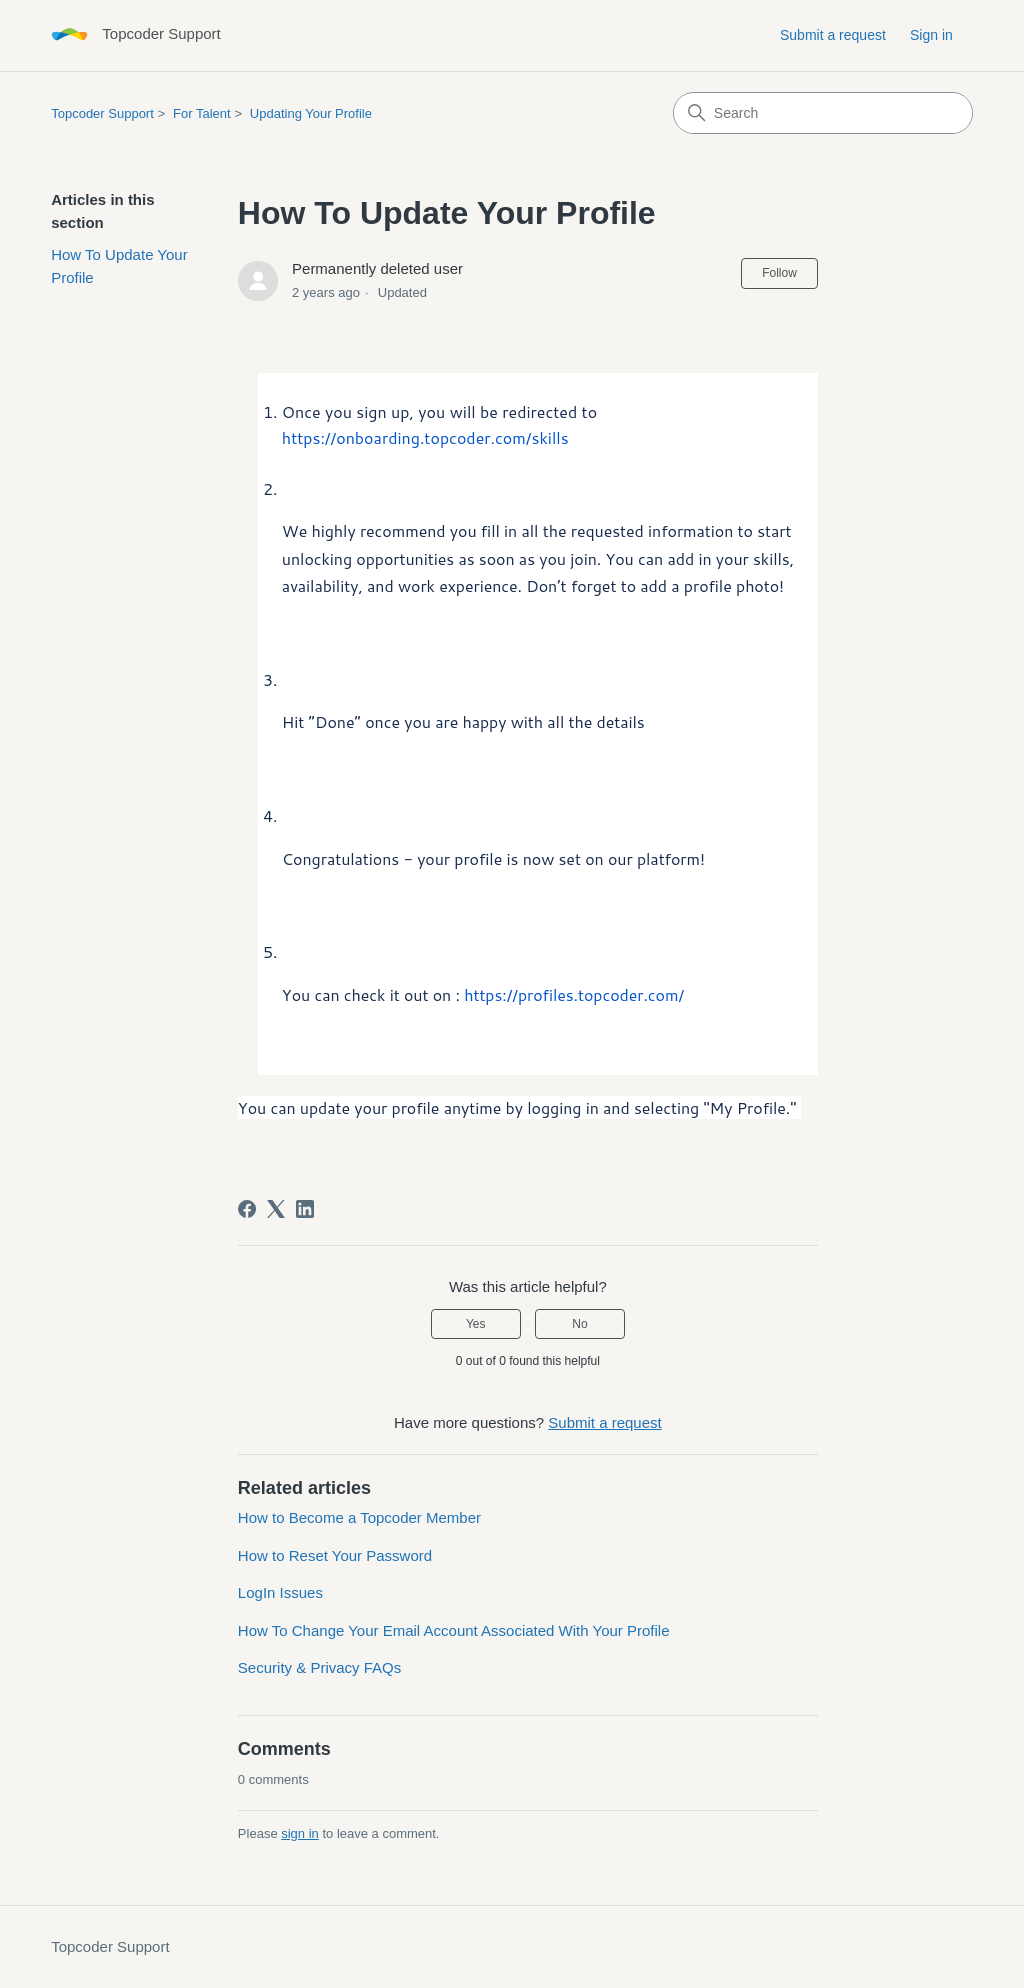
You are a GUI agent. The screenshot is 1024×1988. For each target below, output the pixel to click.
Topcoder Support (102, 113)
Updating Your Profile (311, 113)
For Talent (202, 113)
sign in (300, 1833)
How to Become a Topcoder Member (359, 1517)
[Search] (823, 113)
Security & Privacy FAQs (319, 1667)
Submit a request (833, 35)
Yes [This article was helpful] (476, 1324)
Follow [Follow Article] (779, 273)
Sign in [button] (931, 35)
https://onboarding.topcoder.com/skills (425, 437)
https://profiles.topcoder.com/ (574, 994)
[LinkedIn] (305, 1209)
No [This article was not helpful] (579, 1324)
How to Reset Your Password (335, 1555)
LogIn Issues (280, 1592)
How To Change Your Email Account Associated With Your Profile (454, 1630)
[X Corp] (276, 1209)
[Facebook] (247, 1209)
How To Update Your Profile (119, 266)
